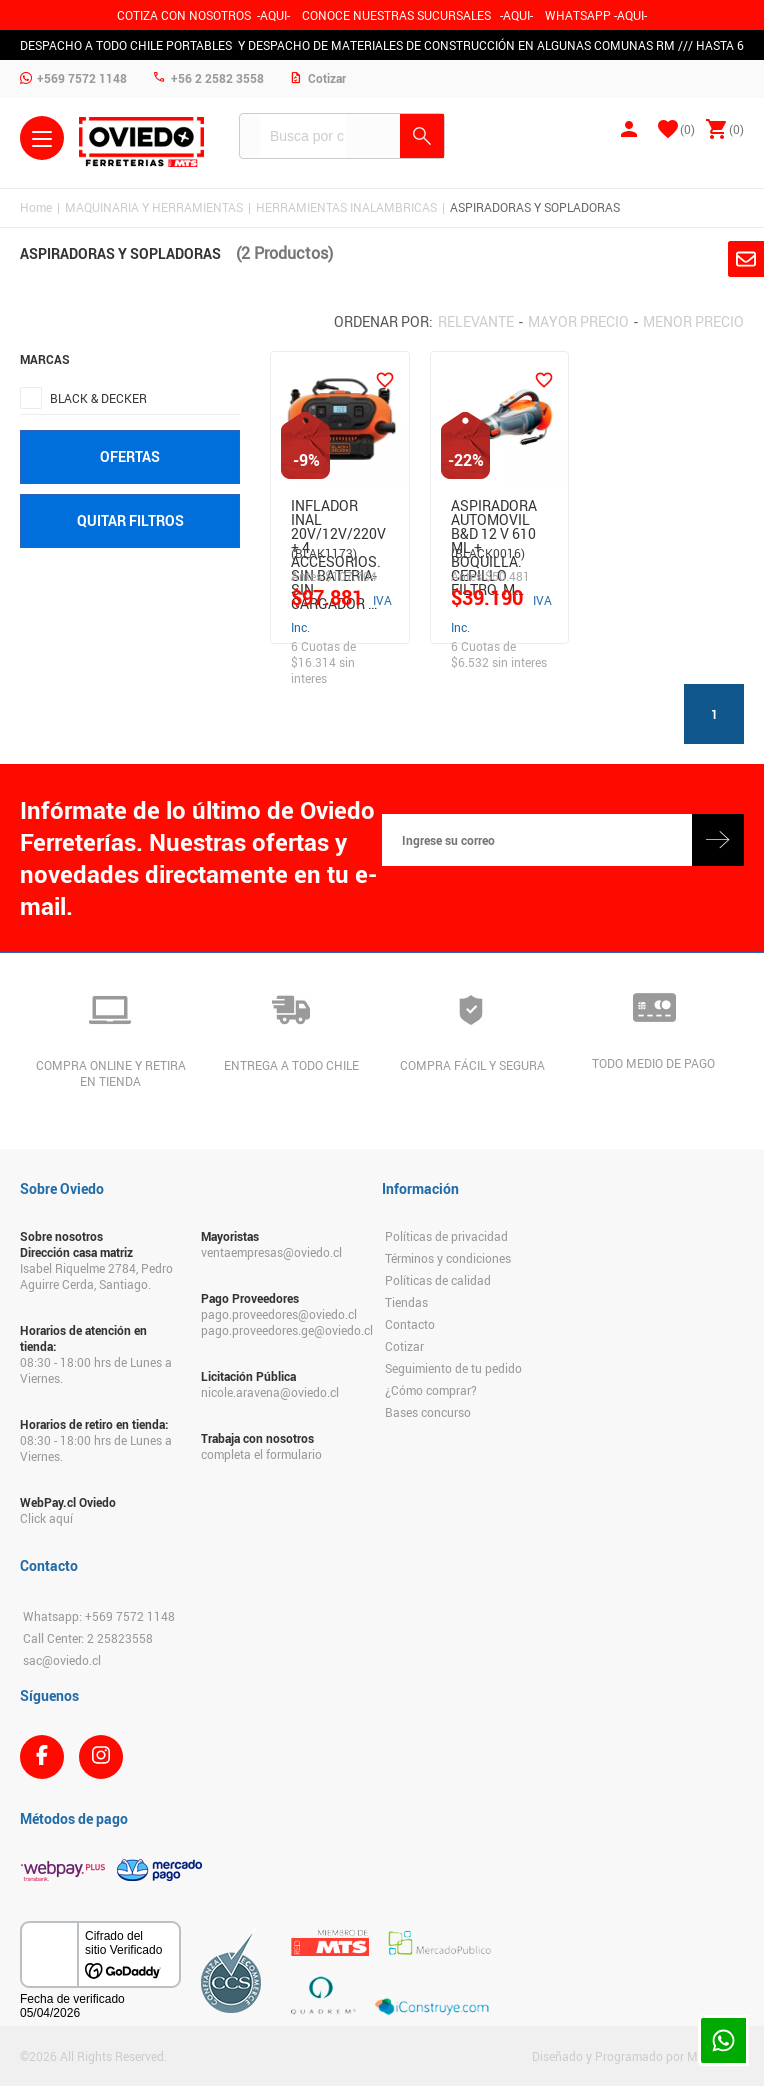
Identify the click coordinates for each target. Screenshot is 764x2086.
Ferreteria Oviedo (141, 142)
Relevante (476, 321)
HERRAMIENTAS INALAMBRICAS (346, 207)
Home (36, 207)
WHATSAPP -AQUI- (596, 15)
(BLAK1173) (324, 553)
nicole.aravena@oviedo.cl (270, 1392)
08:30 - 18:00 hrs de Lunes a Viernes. (96, 1370)
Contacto (410, 1324)
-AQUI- (273, 15)
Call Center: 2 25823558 (88, 1638)
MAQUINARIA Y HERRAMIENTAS (154, 207)
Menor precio (693, 321)
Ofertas (130, 456)
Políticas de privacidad (446, 1236)
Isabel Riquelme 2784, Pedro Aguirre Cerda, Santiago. (96, 1276)
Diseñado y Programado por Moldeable (638, 2056)
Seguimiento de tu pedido (453, 1368)
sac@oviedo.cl (62, 1660)
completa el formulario (261, 1454)
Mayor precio (578, 321)
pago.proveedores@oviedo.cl (279, 1314)
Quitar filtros (130, 520)
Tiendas (406, 1302)
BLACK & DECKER (98, 398)
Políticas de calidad (438, 1280)
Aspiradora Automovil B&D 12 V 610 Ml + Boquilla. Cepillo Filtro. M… (494, 517)
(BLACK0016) (488, 553)
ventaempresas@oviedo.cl (271, 1252)
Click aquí (46, 1518)
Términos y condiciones (448, 1258)
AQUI (516, 15)
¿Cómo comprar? (431, 1390)
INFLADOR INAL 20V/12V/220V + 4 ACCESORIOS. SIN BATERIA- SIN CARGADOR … (338, 517)
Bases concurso (428, 1412)
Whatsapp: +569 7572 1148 (99, 1616)
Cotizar (404, 1346)
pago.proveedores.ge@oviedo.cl (281, 1330)
